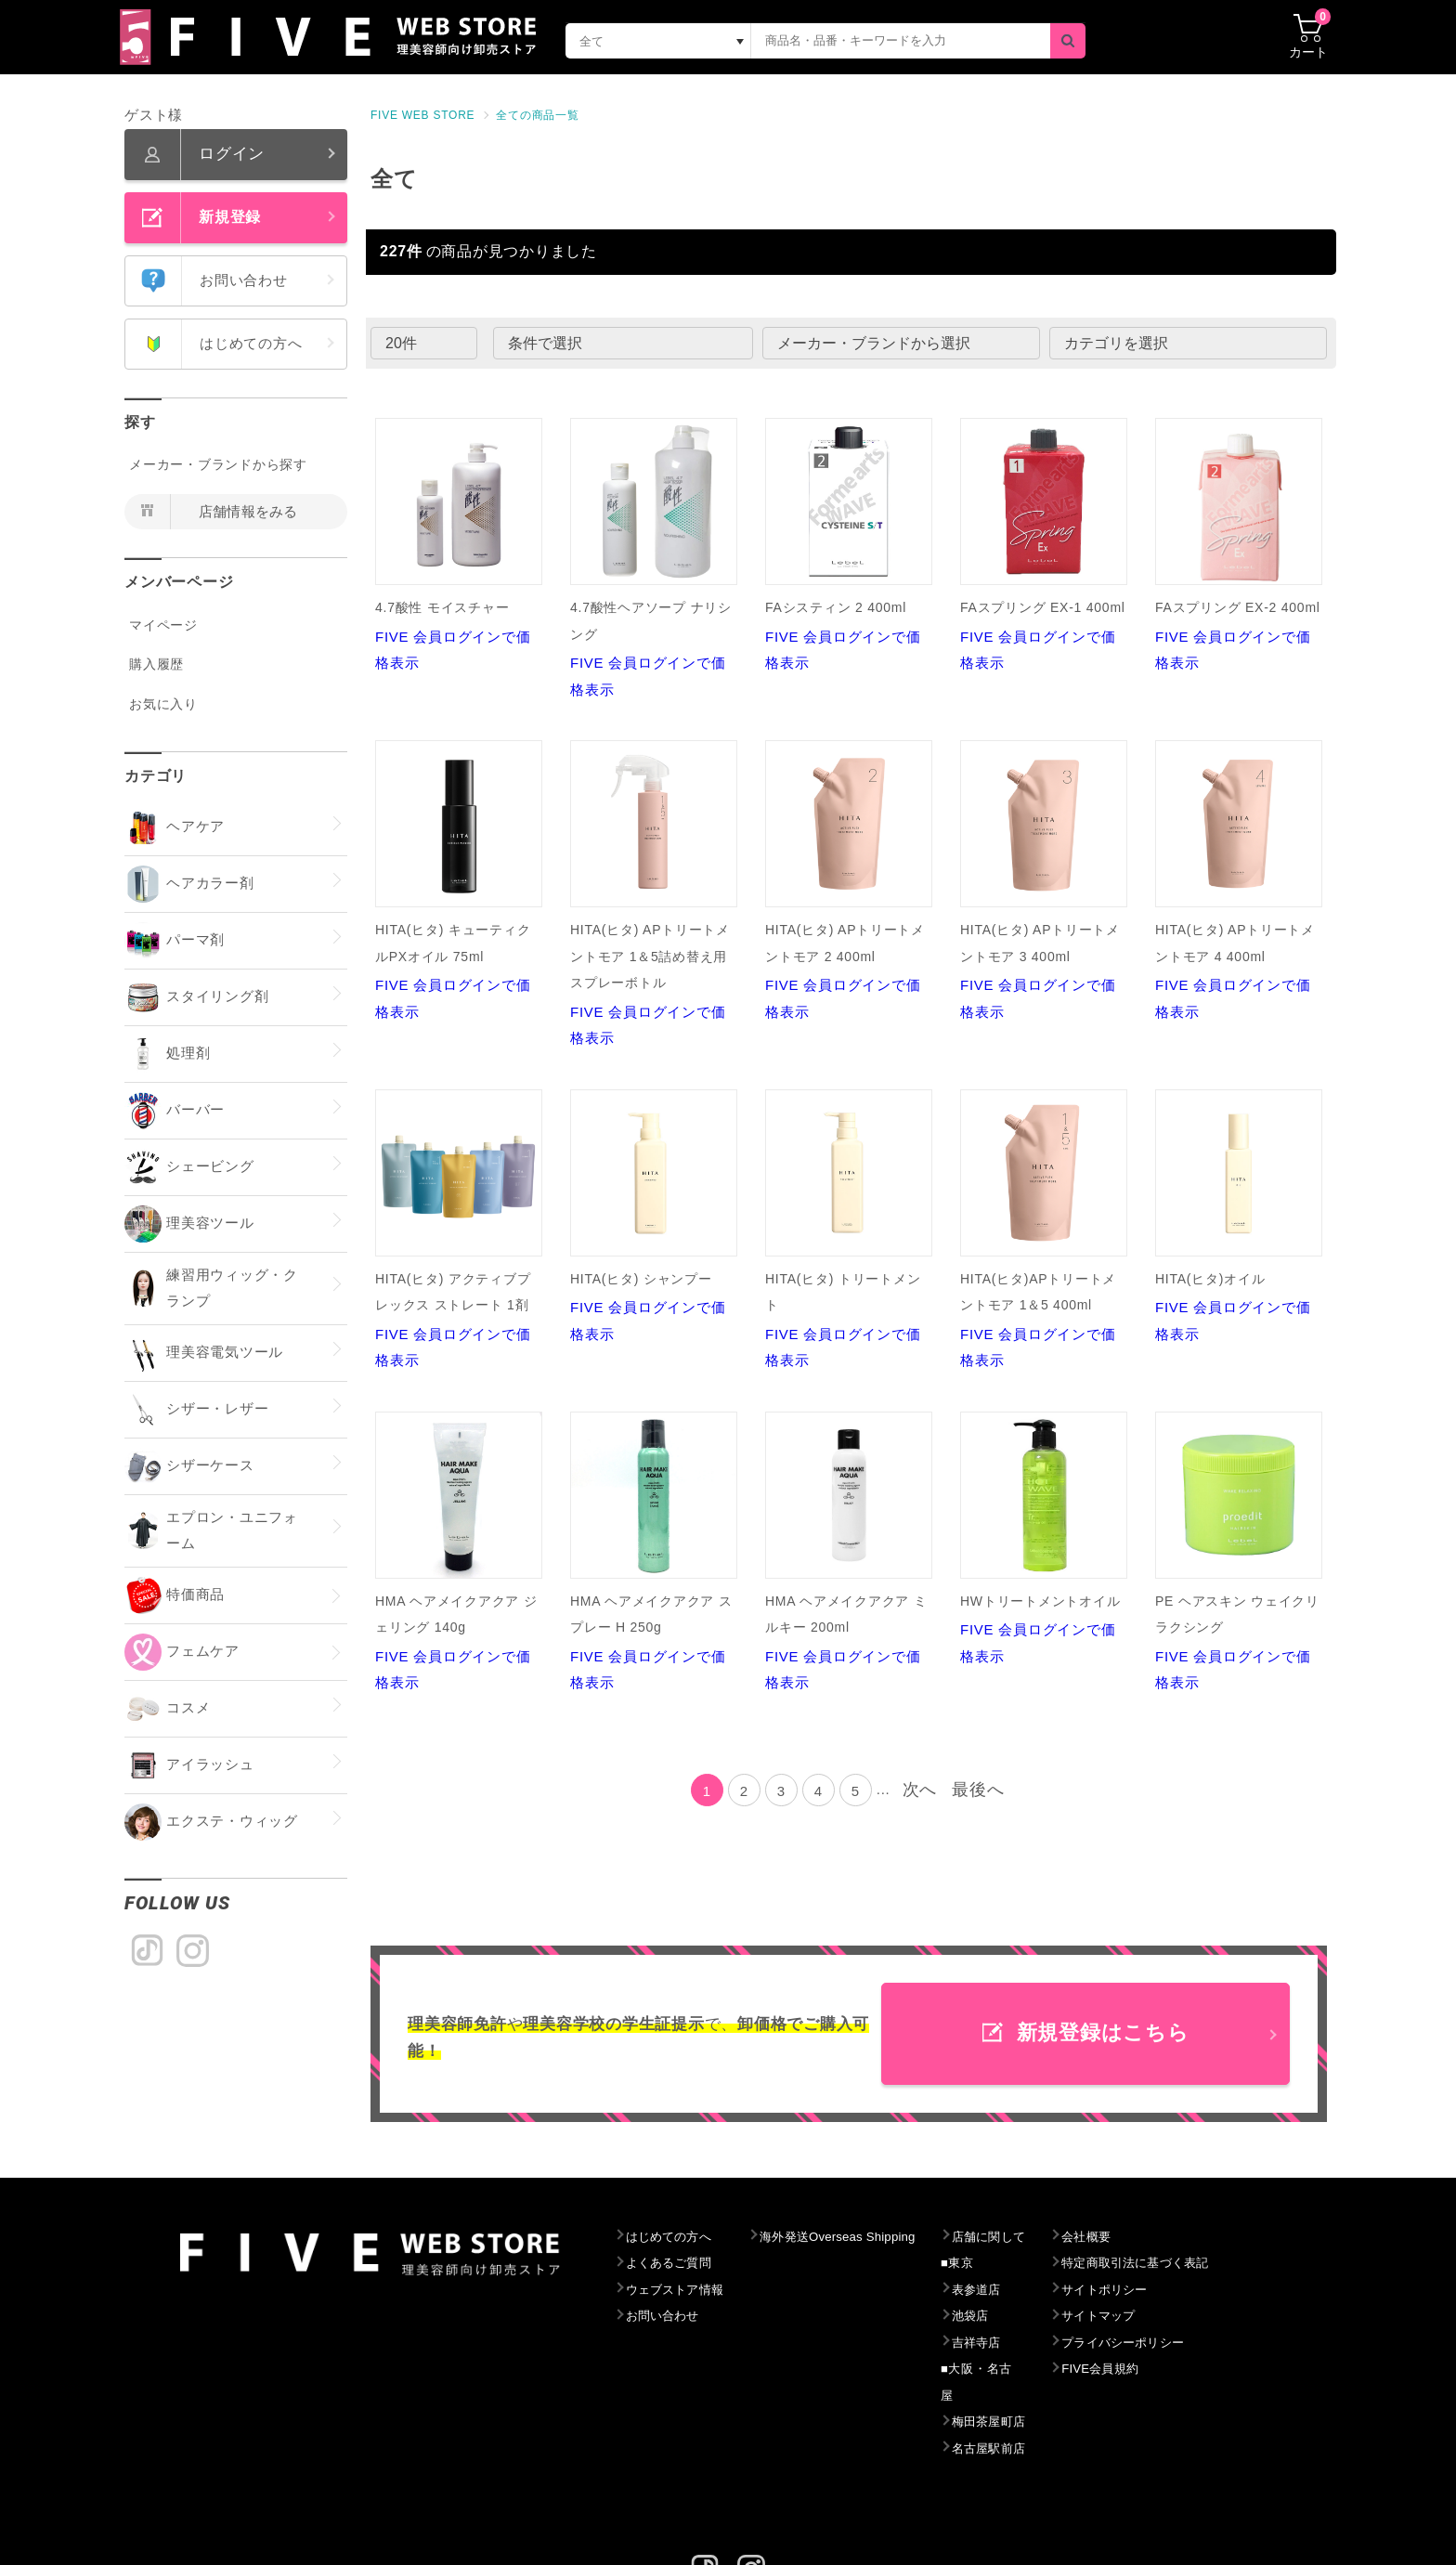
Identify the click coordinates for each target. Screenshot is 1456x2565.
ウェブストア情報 (680, 2290)
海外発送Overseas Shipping (860, 2237)
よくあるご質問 (674, 2263)
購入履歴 (156, 664)
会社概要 (1130, 2237)
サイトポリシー (1151, 2290)
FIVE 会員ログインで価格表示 (458, 544)
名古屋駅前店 (1025, 2422)
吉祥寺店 (1011, 2343)
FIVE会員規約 (1146, 2369)
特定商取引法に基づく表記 (1185, 2263)
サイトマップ (1144, 2316)
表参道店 (1011, 2290)
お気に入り (163, 704)
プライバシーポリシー (1172, 2343)
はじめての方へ (674, 2237)
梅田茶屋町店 (1025, 2396)
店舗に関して (1025, 2237)
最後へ (978, 1789)
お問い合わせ (667, 2316)
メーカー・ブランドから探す (218, 464)
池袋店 (1004, 2316)
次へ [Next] (920, 1789)
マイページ (163, 625)
